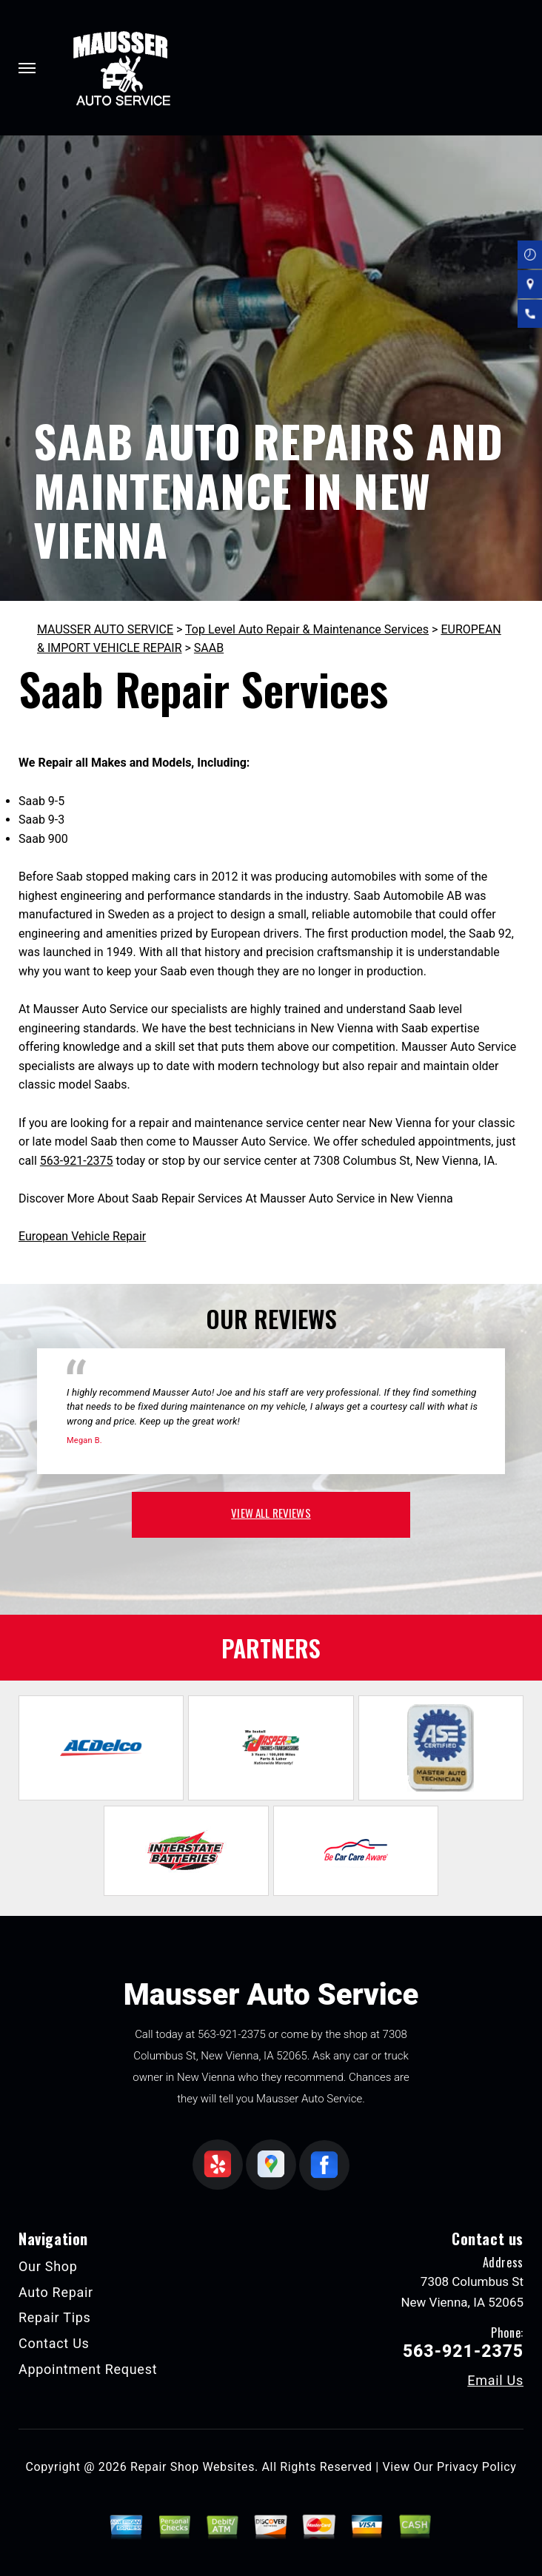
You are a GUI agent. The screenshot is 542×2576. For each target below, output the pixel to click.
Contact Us (54, 2343)
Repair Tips (55, 2317)
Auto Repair (56, 2292)
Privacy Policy (476, 2467)
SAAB (209, 648)
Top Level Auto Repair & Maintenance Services (307, 629)
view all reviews (270, 1512)
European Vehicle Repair (82, 1236)
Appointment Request (88, 2369)
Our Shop (48, 2266)
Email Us (495, 2380)
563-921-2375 (76, 1161)
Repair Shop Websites (192, 2467)
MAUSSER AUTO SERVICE (105, 629)
